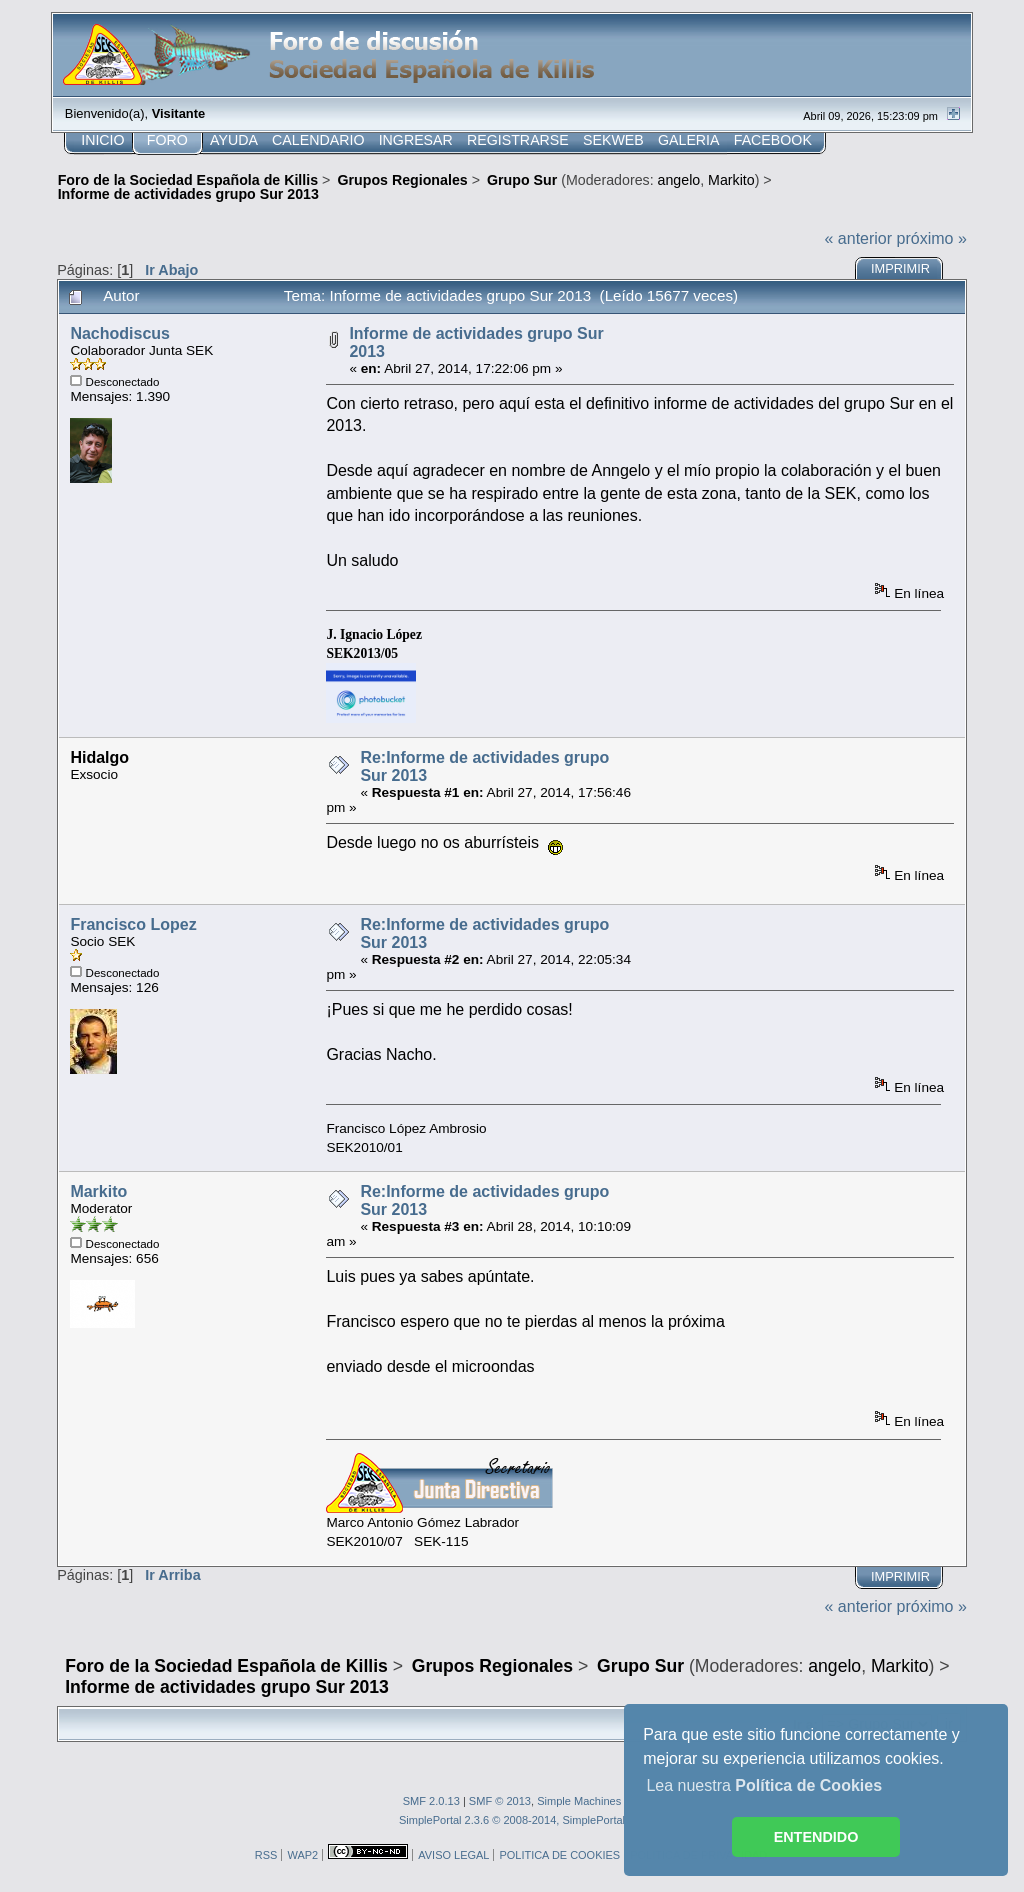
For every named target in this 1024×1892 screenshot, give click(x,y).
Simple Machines (579, 1801)
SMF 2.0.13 (431, 1801)
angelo (679, 180)
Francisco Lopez (133, 924)
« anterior (859, 238)
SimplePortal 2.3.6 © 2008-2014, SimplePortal (512, 1820)
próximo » (932, 238)
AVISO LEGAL (453, 1855)
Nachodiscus (120, 333)
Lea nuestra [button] (764, 1785)
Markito (731, 180)
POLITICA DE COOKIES (559, 1855)
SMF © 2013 (500, 1801)
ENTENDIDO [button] (816, 1837)
